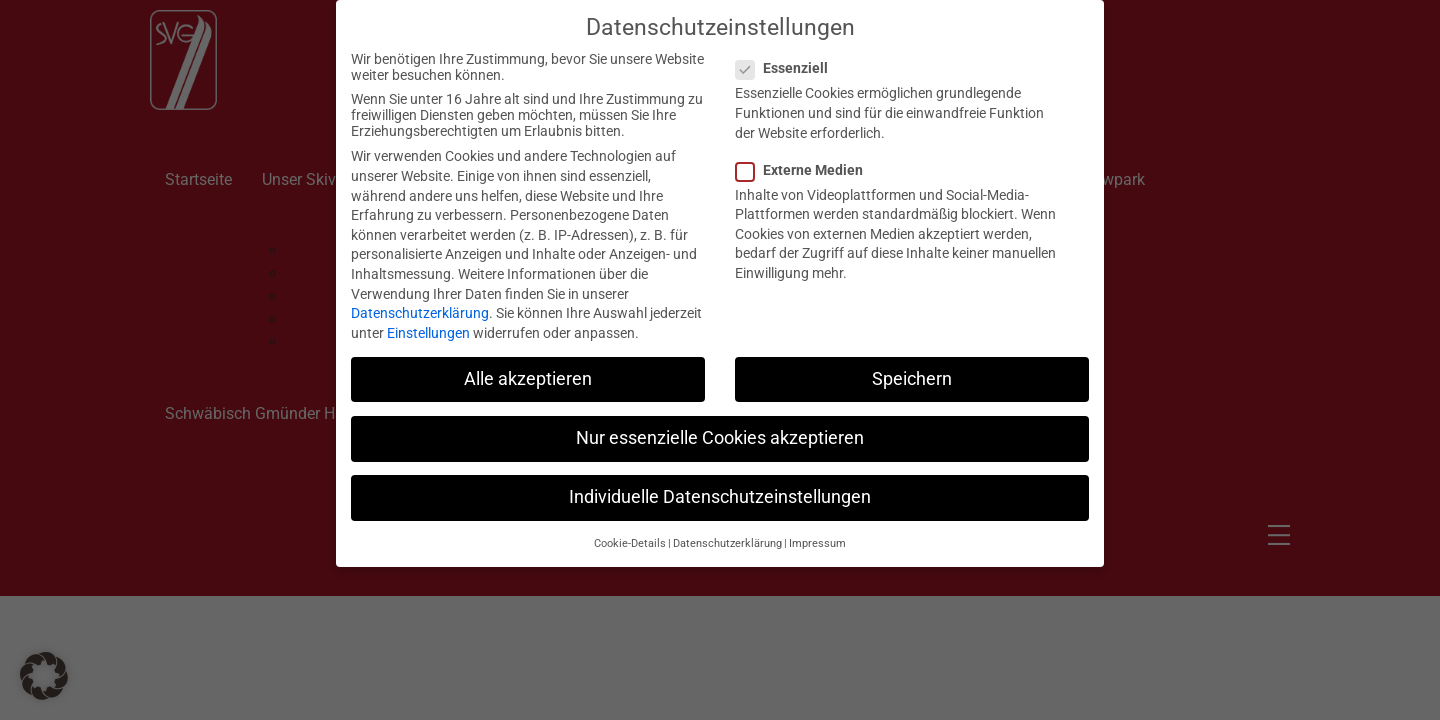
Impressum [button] (817, 532)
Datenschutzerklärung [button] (727, 532)
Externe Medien (805, 158)
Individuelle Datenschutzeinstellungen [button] (720, 485)
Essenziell (788, 57)
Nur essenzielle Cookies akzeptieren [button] (720, 426)
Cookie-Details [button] (630, 532)
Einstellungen (428, 321)
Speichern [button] (912, 367)
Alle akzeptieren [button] (528, 367)
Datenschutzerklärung (420, 302)
